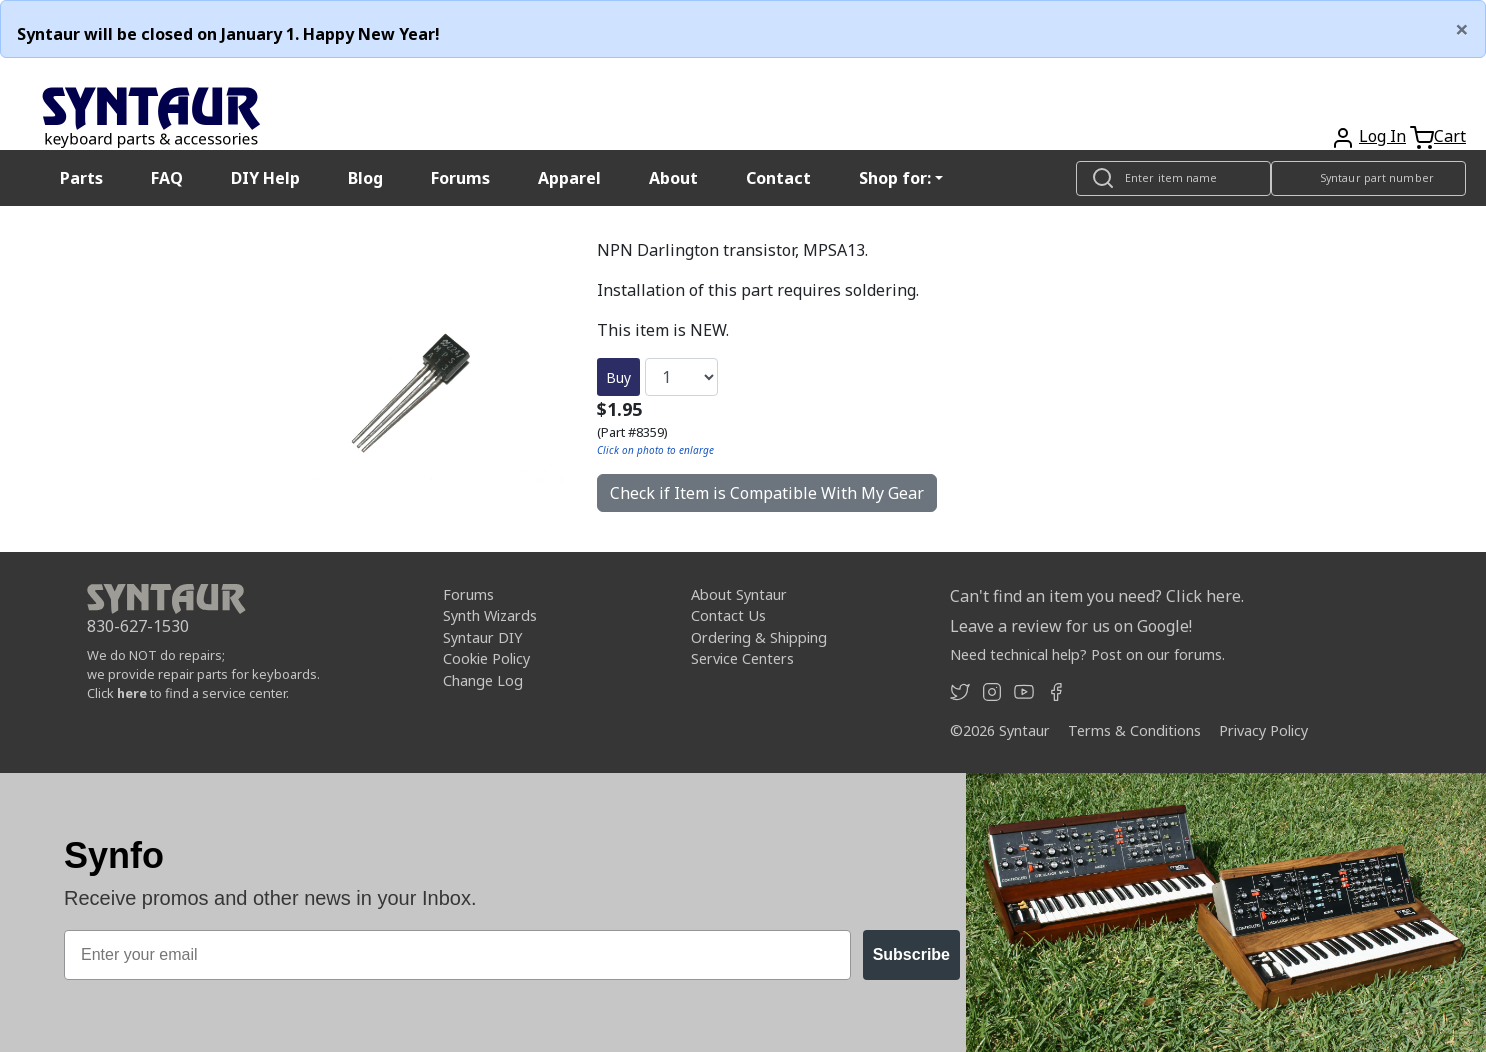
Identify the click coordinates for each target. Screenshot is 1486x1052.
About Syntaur (739, 594)
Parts (81, 178)
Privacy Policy (1263, 730)
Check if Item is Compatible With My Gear (767, 493)
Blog (365, 178)
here (132, 693)
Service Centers (742, 658)
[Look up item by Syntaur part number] (1368, 178)
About (673, 178)
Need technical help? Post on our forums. (1087, 654)
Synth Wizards (490, 615)
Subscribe (911, 954)
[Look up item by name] (1173, 178)
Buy (618, 377)
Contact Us (728, 615)
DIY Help (265, 178)
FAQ (167, 178)
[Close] (1462, 29)
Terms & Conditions (1134, 730)
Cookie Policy (486, 658)
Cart (1450, 136)
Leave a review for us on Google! (1071, 626)
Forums (460, 178)
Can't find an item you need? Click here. (1097, 596)
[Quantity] (681, 377)
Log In (1382, 136)
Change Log (483, 680)
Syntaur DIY (482, 637)
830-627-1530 (138, 626)
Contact (778, 178)
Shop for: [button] (895, 178)
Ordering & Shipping (759, 637)
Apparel (569, 178)
